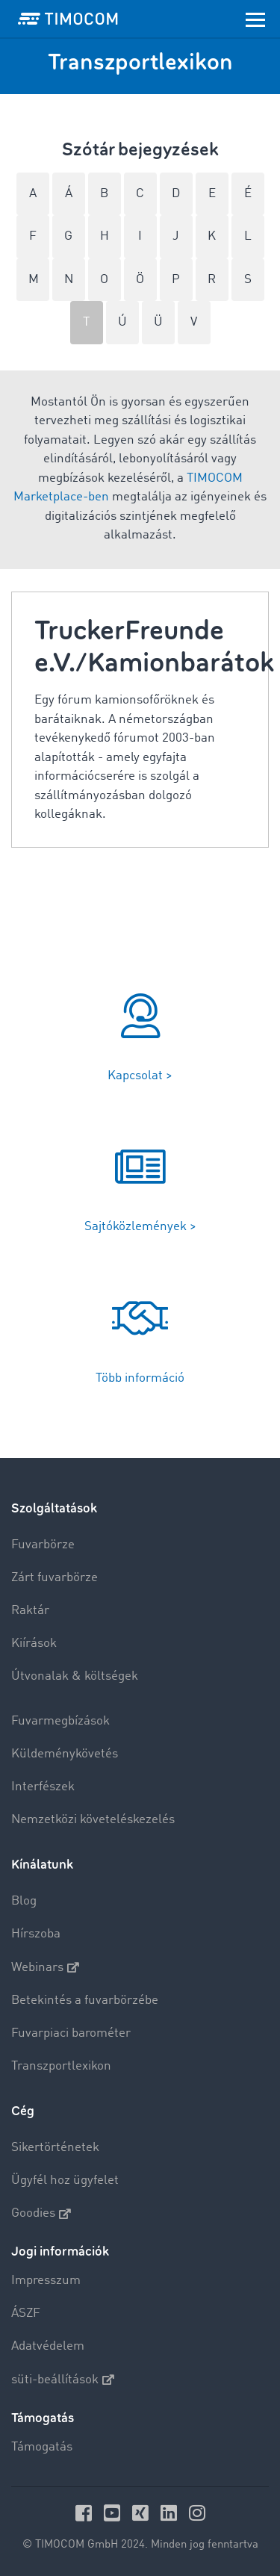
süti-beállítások (62, 2379)
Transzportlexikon (61, 2066)
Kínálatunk (42, 1864)
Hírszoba (35, 1934)
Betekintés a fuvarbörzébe (84, 2000)
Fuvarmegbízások (60, 1721)
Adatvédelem (47, 2346)
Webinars (45, 1967)
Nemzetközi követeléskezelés (93, 1819)
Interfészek (43, 1787)
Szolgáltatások (54, 1508)
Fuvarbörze (43, 1545)
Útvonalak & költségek (74, 1676)
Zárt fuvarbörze (54, 1577)
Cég (22, 2111)
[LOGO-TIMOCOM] (68, 18)
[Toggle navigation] (255, 18)
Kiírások (34, 1643)
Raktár (30, 1610)
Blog (24, 1901)
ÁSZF (25, 2313)
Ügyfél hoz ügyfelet (65, 2180)
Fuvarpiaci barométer (71, 2033)
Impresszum (46, 2280)
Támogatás (41, 2447)
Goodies (41, 2213)
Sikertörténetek (55, 2147)
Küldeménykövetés (64, 1754)
